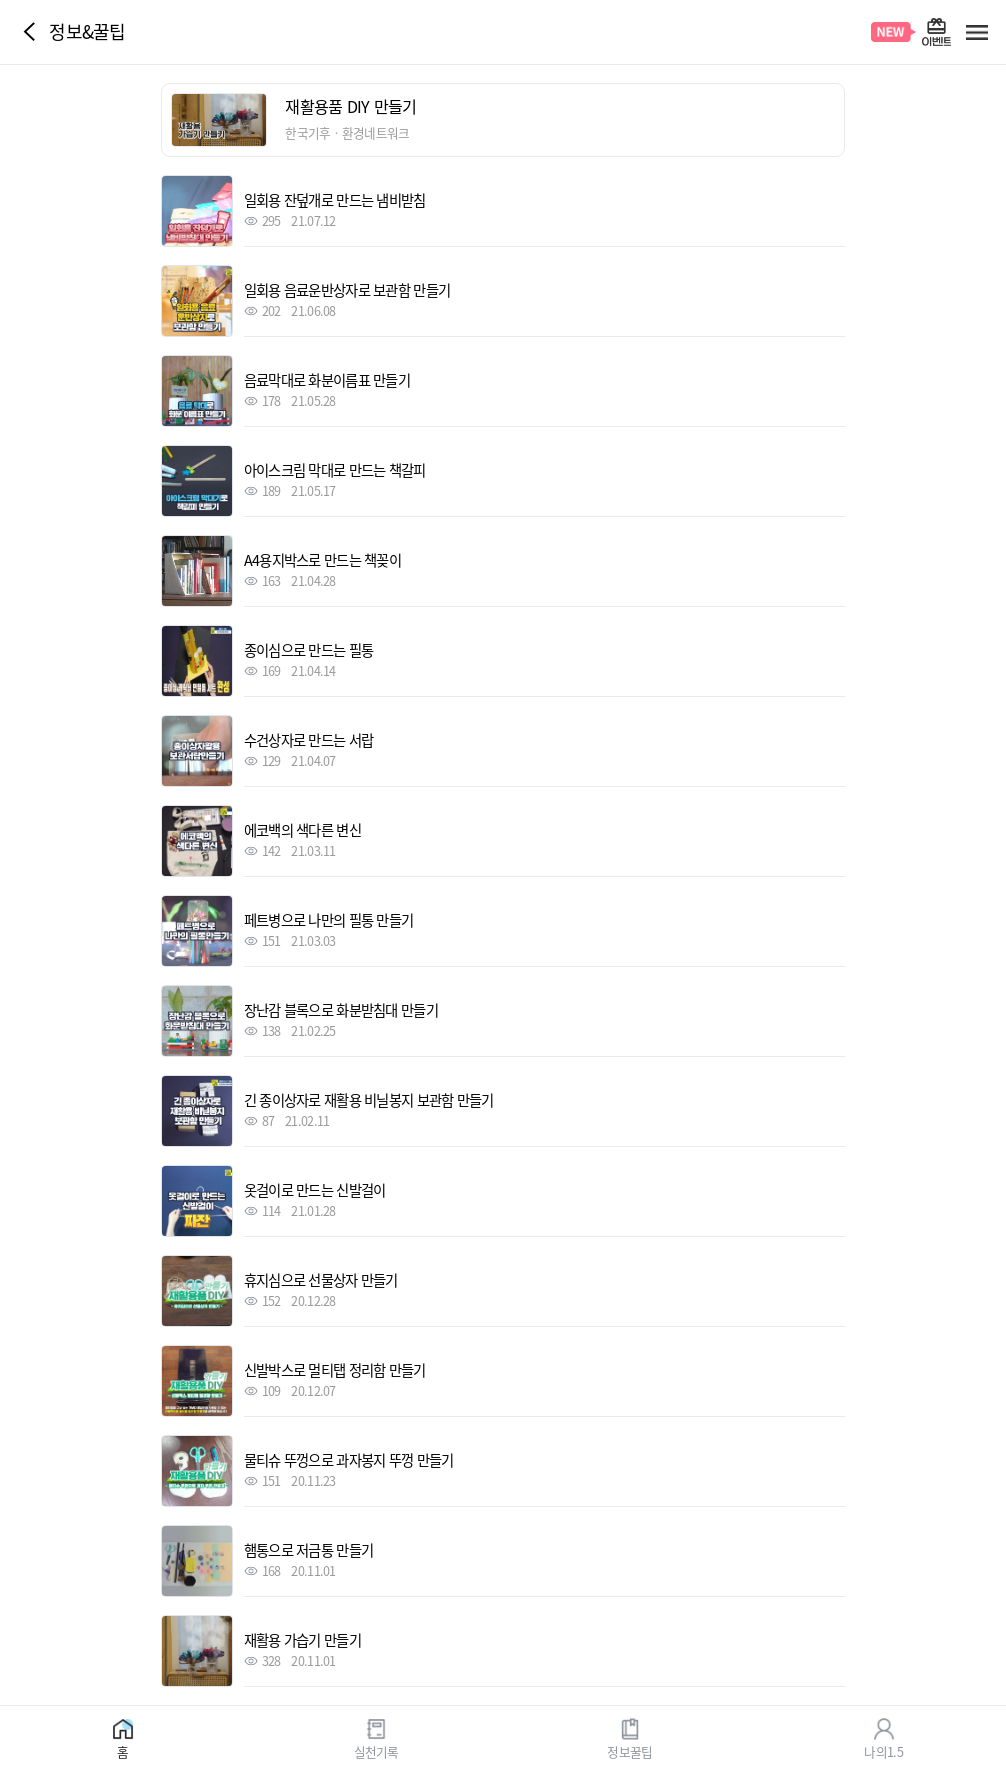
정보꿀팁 (629, 1750)
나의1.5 (883, 1750)
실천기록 (376, 1750)
